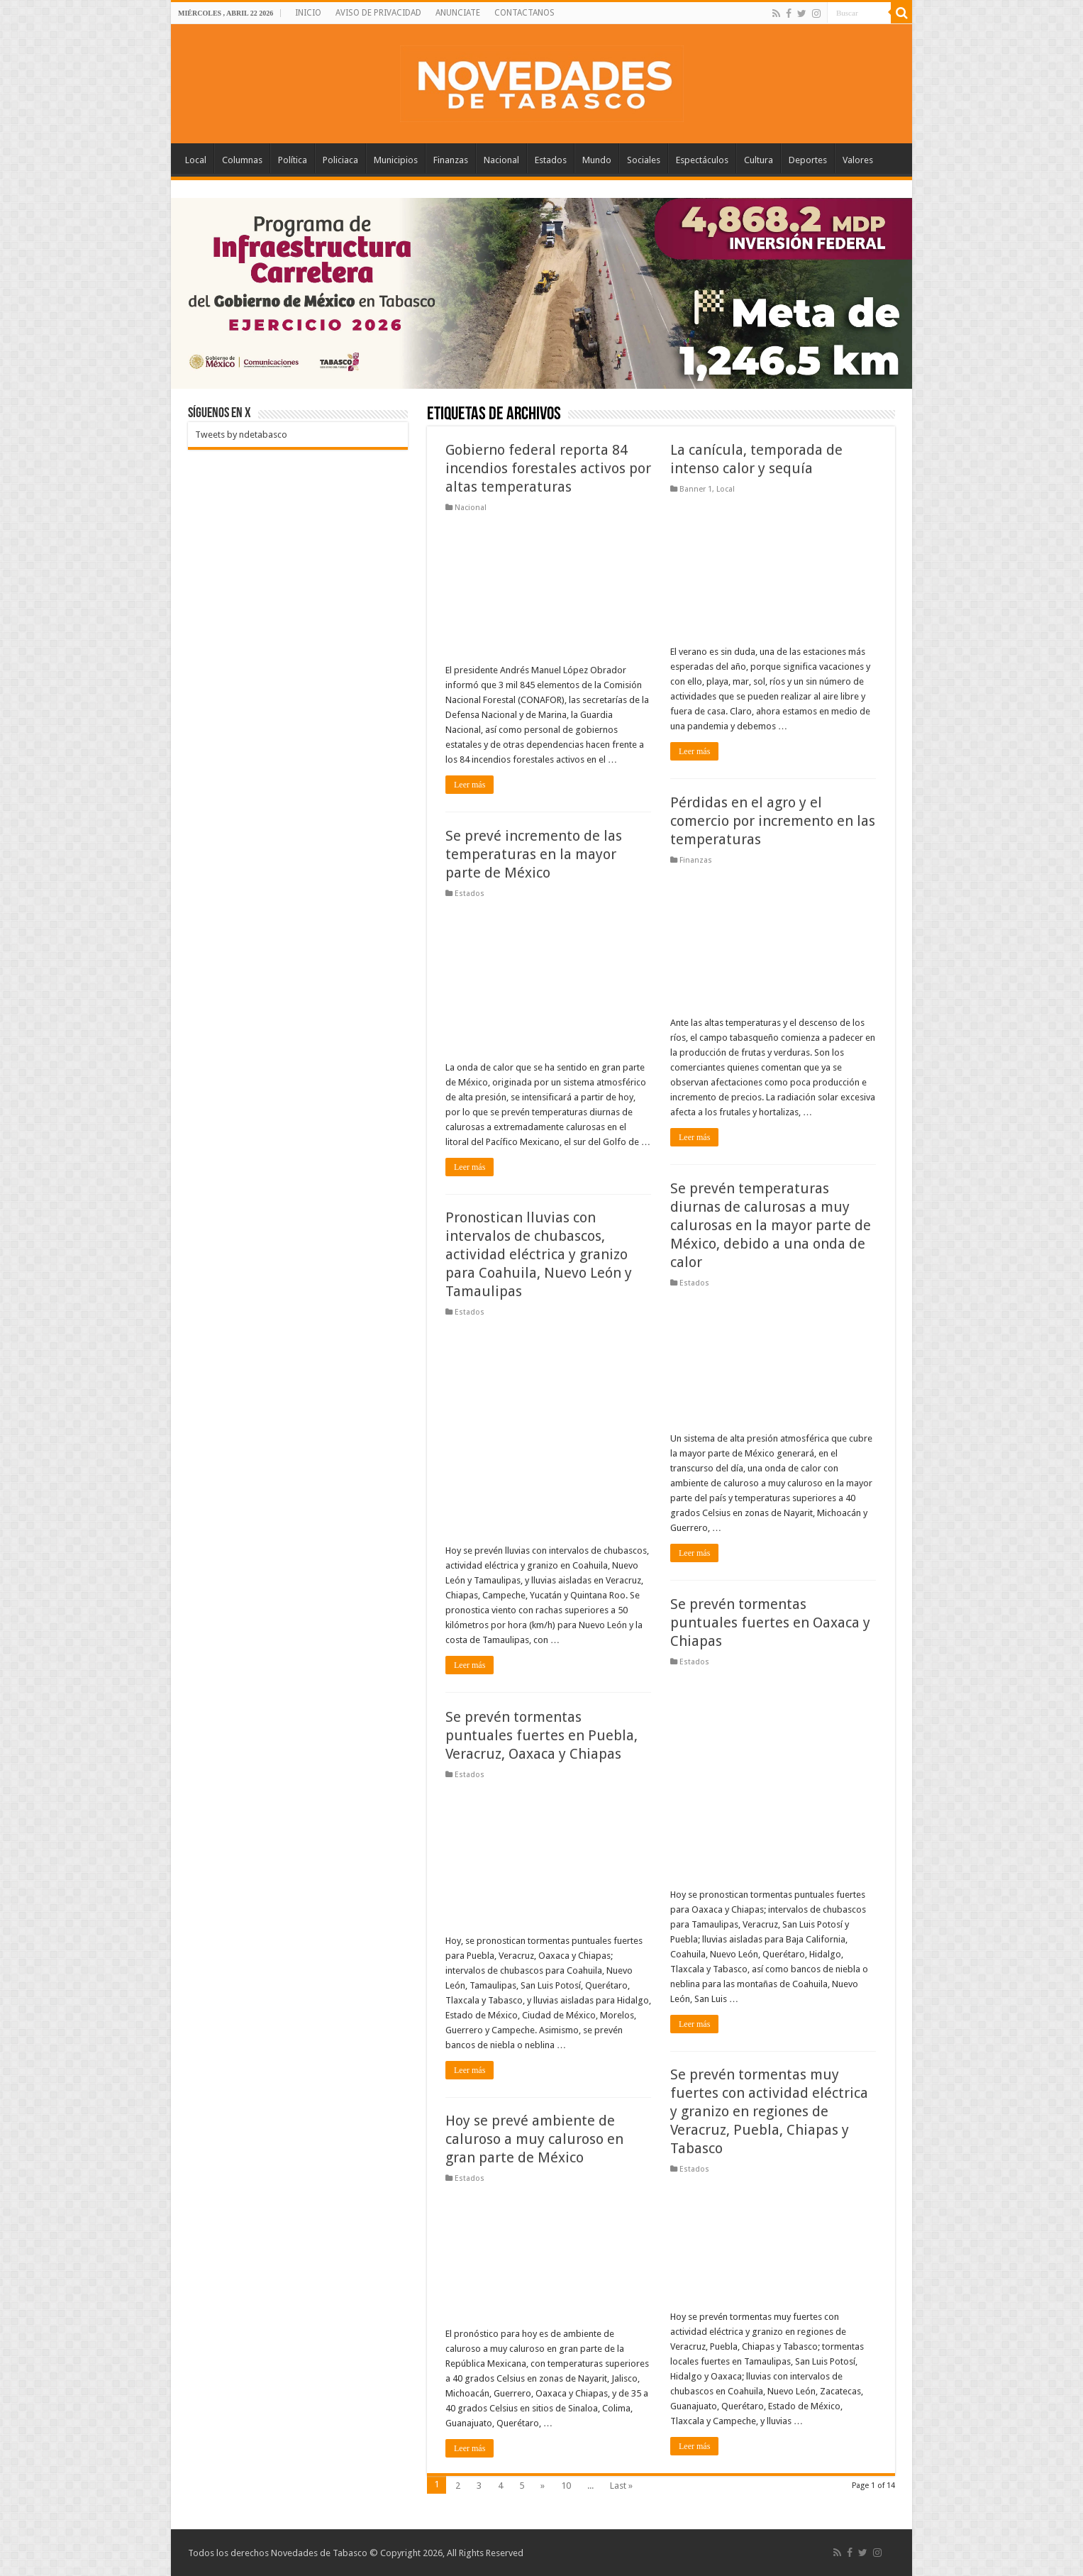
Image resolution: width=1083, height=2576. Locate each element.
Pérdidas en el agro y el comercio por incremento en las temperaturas (772, 821)
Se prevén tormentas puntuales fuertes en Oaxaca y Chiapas (770, 1622)
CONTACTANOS (524, 13)
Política (292, 160)
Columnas (242, 160)
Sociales (643, 160)
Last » (621, 2485)
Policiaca (340, 160)
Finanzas (450, 160)
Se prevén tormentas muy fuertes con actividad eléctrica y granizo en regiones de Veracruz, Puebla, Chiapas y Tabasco (769, 2111)
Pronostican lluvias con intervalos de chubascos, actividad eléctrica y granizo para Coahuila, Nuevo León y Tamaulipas (538, 1254)
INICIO (308, 13)
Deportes (808, 160)
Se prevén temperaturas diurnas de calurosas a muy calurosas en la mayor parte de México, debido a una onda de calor (770, 1225)
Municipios (396, 160)
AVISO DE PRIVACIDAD (378, 13)
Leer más (469, 785)
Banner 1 (695, 489)
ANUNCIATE (457, 13)
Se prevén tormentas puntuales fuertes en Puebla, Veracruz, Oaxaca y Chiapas (541, 1735)
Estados (551, 160)
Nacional (501, 160)
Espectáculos (702, 160)
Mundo (596, 160)
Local (195, 160)
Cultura (758, 160)
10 (566, 2485)
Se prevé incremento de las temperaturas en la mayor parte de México (533, 854)
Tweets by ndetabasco (241, 434)
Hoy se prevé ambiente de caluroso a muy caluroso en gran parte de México (534, 2139)
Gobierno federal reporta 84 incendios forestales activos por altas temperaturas (548, 468)
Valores (858, 160)
